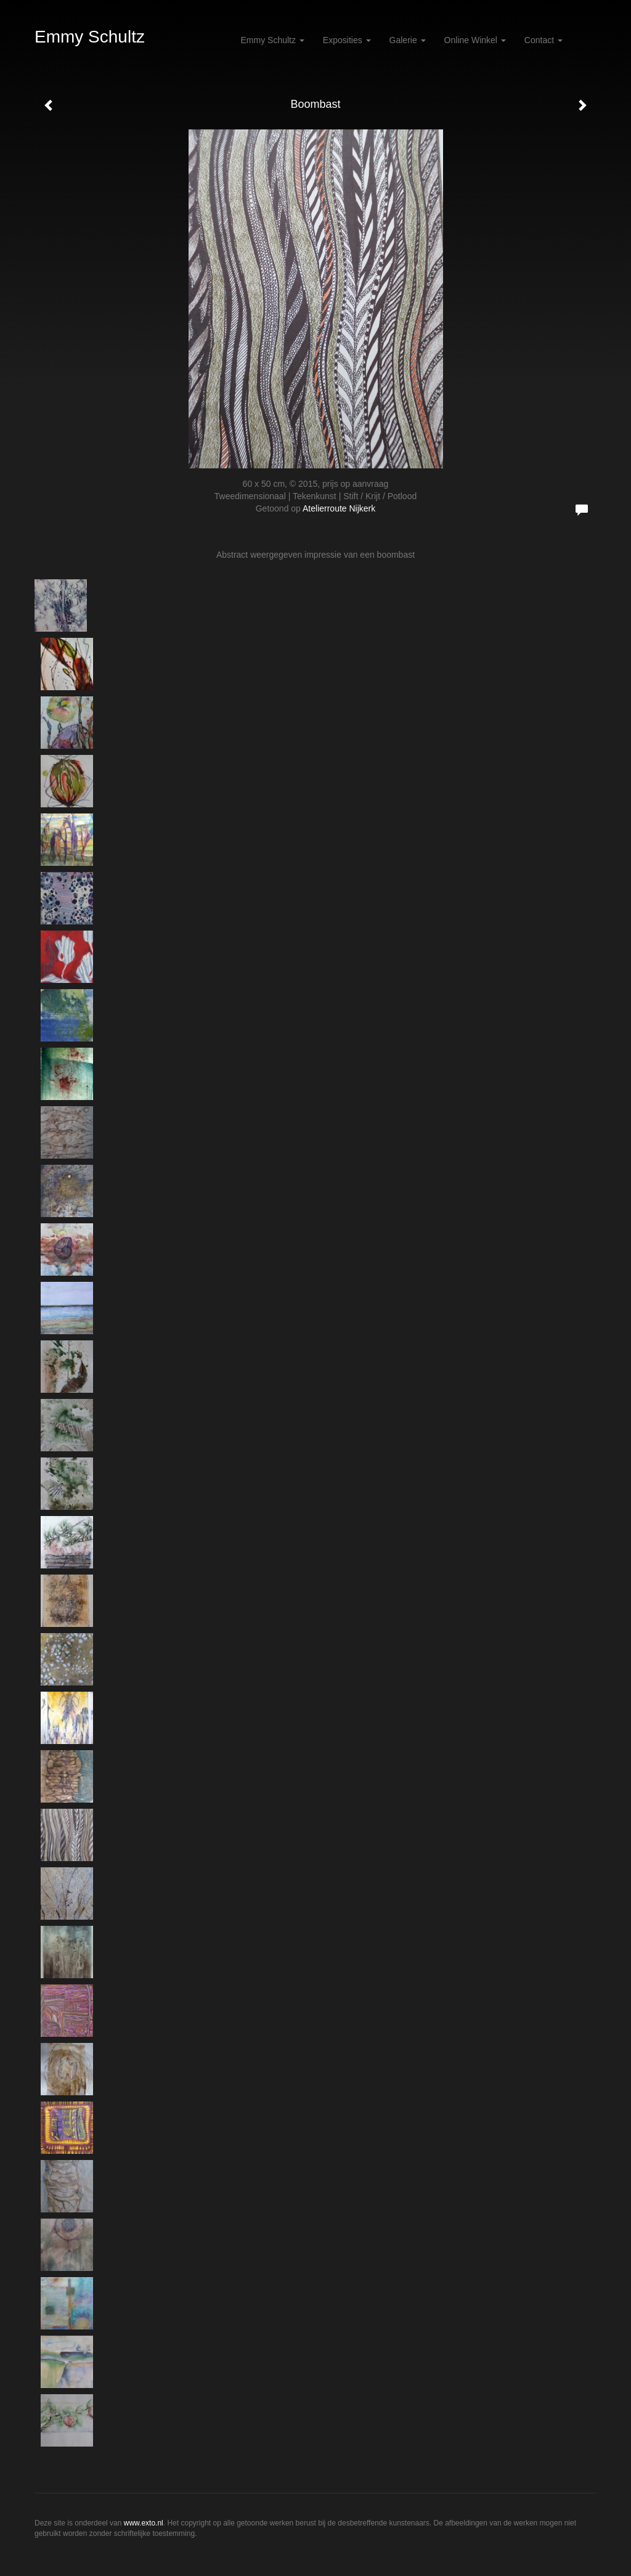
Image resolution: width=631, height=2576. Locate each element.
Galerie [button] (407, 40)
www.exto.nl (143, 2523)
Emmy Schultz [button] (272, 40)
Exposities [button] (347, 40)
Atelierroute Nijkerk (339, 508)
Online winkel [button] (475, 40)
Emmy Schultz (90, 36)
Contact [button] (543, 40)
